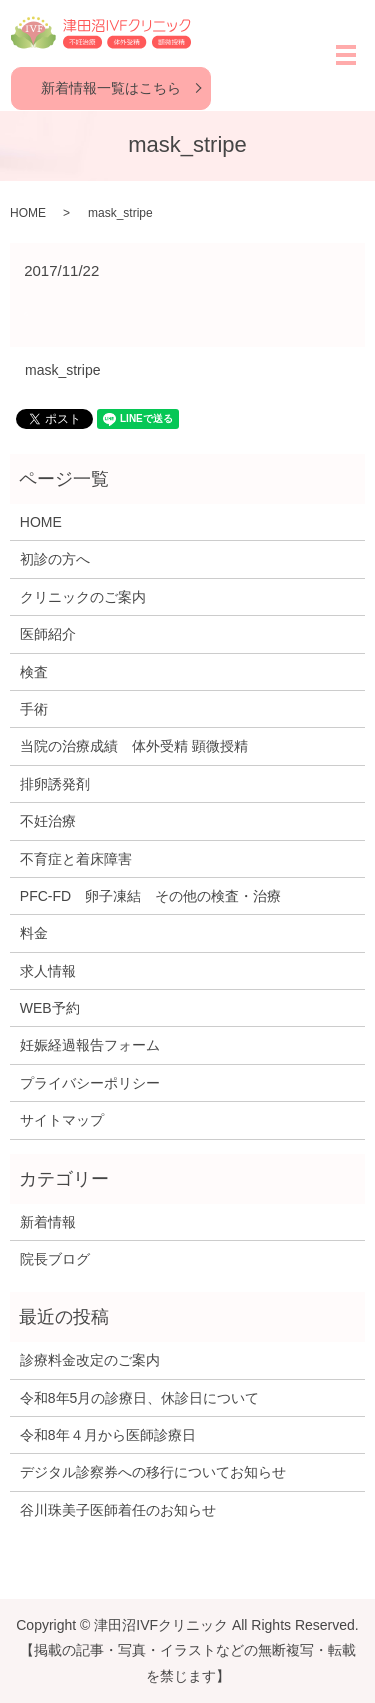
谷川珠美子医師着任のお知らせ (118, 1510)
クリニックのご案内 (83, 597)
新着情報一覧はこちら (111, 88)
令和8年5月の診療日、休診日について (140, 1398)
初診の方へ (55, 559)
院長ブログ (55, 1259)
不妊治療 (48, 821)
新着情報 (48, 1222)
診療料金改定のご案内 (90, 1360)
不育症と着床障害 (76, 859)
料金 (34, 933)
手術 (34, 709)
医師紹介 (48, 634)
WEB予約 (50, 1008)
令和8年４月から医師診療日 (108, 1435)
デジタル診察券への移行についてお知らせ (153, 1472)
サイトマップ (62, 1120)
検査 (34, 672)
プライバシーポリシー (90, 1083)
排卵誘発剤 (55, 784)
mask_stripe (62, 370)
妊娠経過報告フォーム (90, 1045)
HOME (28, 213)
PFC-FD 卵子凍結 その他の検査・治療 (150, 896)
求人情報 (48, 971)
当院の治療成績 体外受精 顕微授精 (134, 746)
